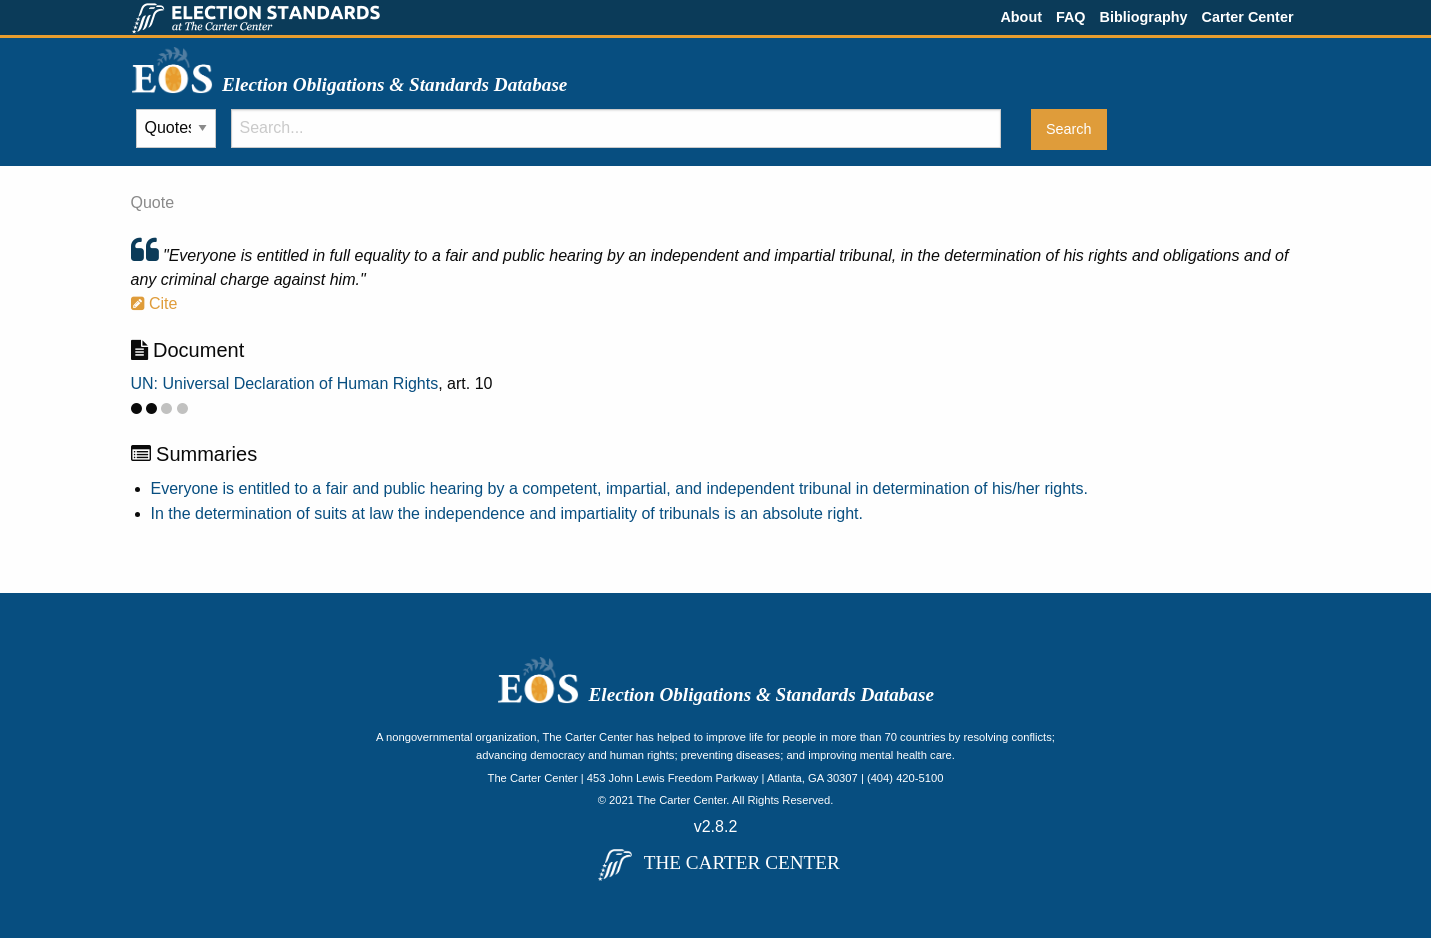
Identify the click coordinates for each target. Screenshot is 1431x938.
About (1021, 17)
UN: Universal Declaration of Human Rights (285, 383)
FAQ (1071, 17)
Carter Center (1248, 17)
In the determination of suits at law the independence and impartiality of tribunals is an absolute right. (507, 513)
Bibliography (1144, 17)
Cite (154, 303)
